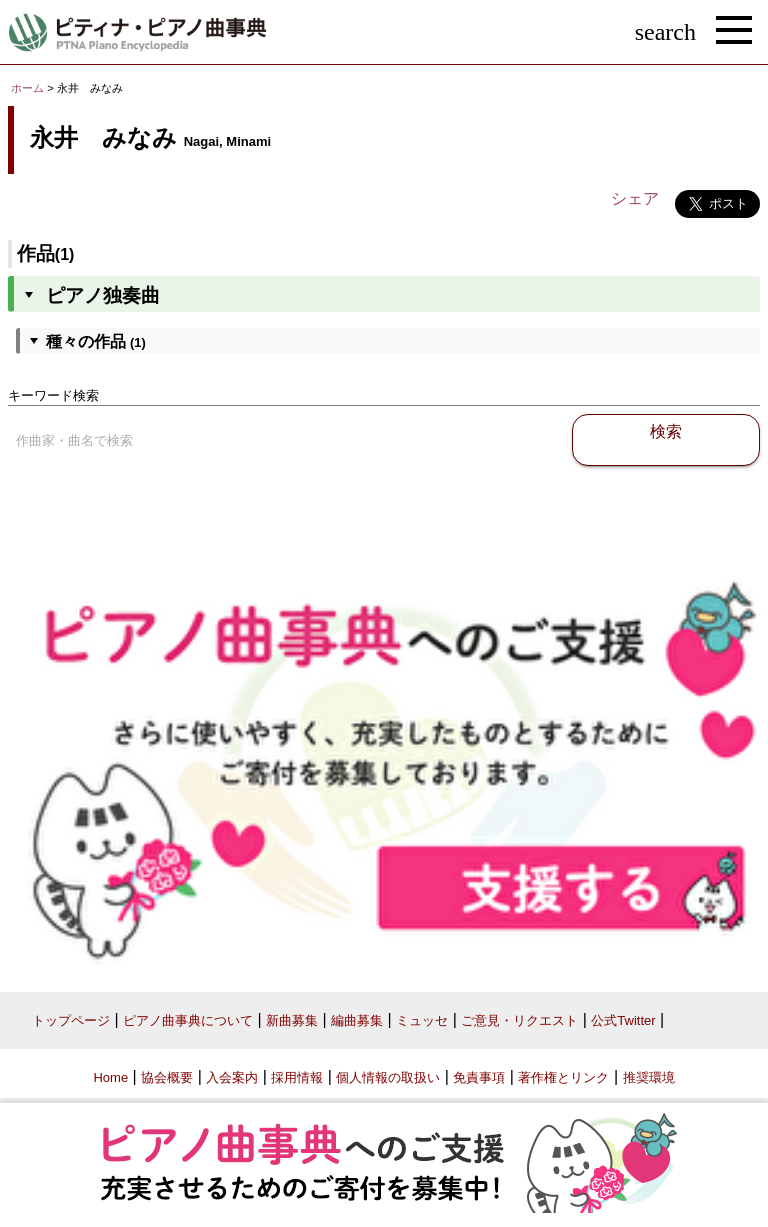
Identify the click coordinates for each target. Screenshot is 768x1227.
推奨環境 (649, 1077)
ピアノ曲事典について (188, 1020)
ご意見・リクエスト (519, 1020)
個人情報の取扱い (388, 1077)
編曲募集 (357, 1020)
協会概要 (167, 1077)
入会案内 (232, 1077)
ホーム (27, 88)
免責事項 (479, 1077)
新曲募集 (292, 1020)
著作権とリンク (563, 1077)
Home (110, 1077)
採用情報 (297, 1077)
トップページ (71, 1020)
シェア (635, 198)
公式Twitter (623, 1020)
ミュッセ (422, 1020)
